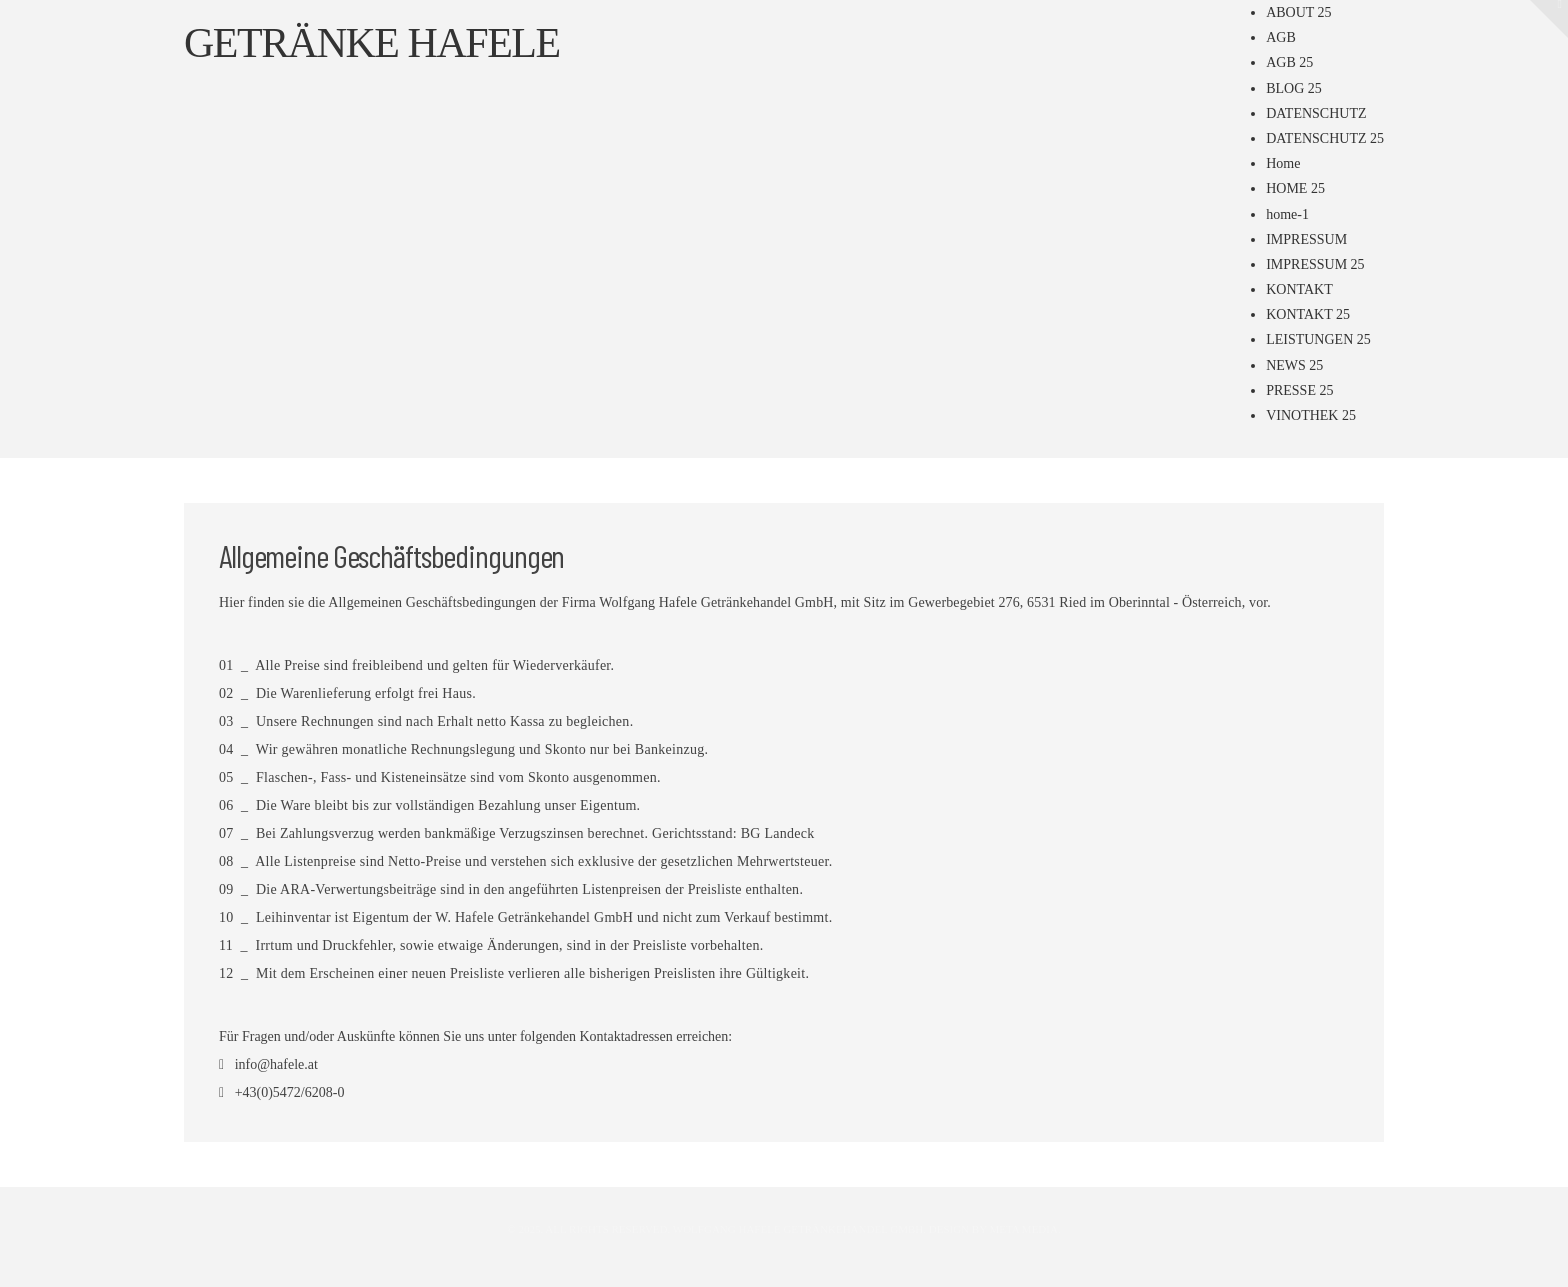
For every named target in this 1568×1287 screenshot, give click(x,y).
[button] (1549, 19)
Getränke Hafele (372, 43)
